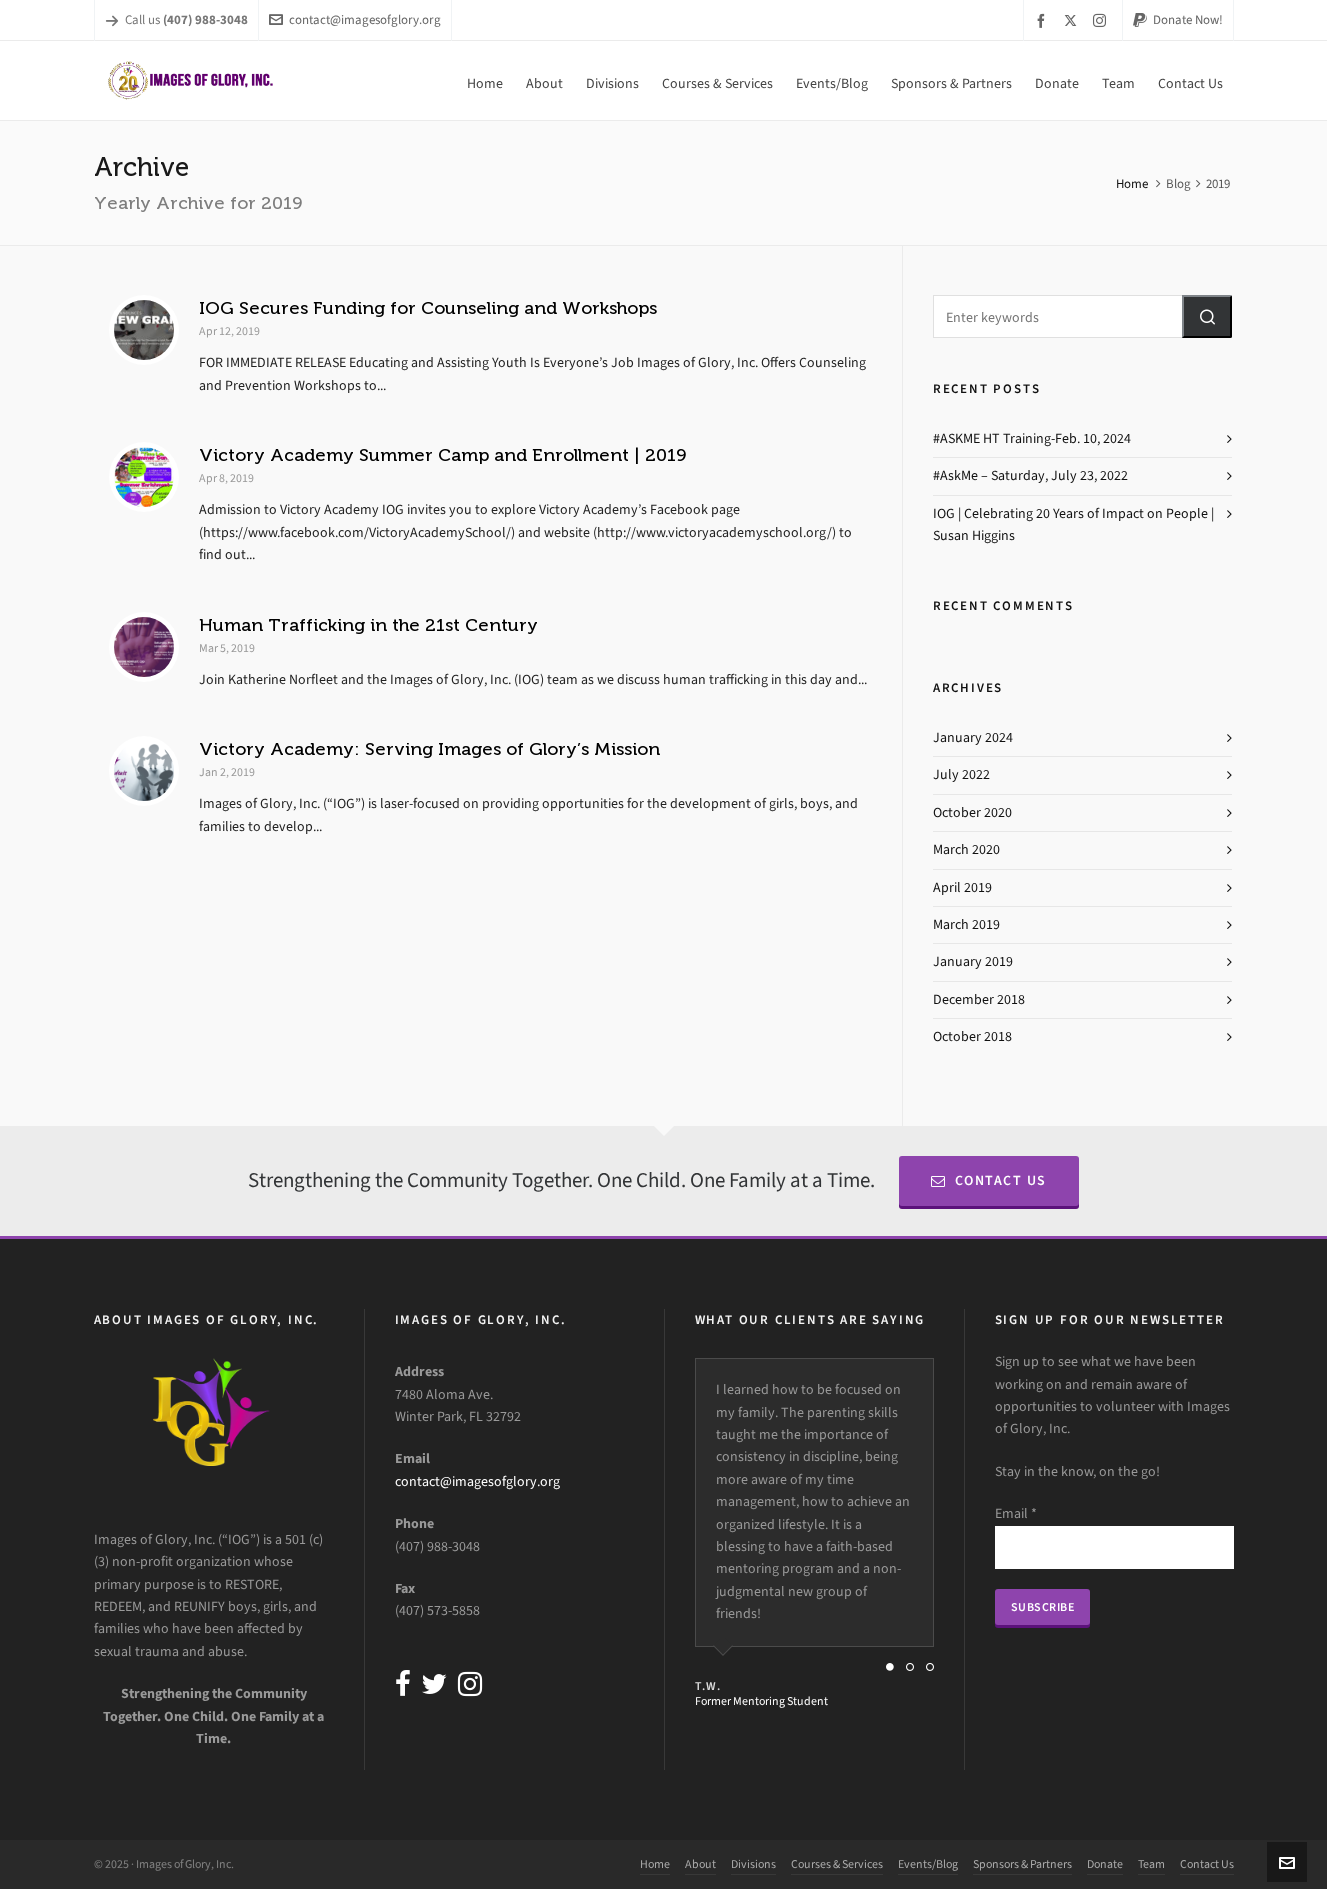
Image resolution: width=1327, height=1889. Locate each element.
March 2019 (966, 924)
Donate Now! (1178, 19)
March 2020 (966, 849)
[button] (1207, 316)
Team (1151, 1864)
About (700, 1864)
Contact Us (989, 1180)
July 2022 (961, 774)
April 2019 (962, 887)
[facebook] (1044, 20)
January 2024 (973, 737)
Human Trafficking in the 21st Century (368, 625)
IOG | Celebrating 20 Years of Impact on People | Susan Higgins (1073, 524)
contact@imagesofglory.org (355, 19)
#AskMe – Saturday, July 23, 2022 (1030, 475)
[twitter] (1073, 20)
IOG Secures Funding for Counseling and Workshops (428, 308)
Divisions (753, 1864)
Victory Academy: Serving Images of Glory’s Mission (429, 749)
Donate (1105, 1864)
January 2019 (973, 961)
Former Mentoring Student (761, 1701)
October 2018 (972, 1036)
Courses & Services (837, 1864)
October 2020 (972, 812)
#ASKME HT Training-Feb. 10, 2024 (1032, 438)
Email (1016, 1513)
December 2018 (979, 999)
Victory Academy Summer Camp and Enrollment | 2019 (442, 455)
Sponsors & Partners (1022, 1864)
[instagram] (1102, 20)
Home (1132, 183)
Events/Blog (928, 1864)
